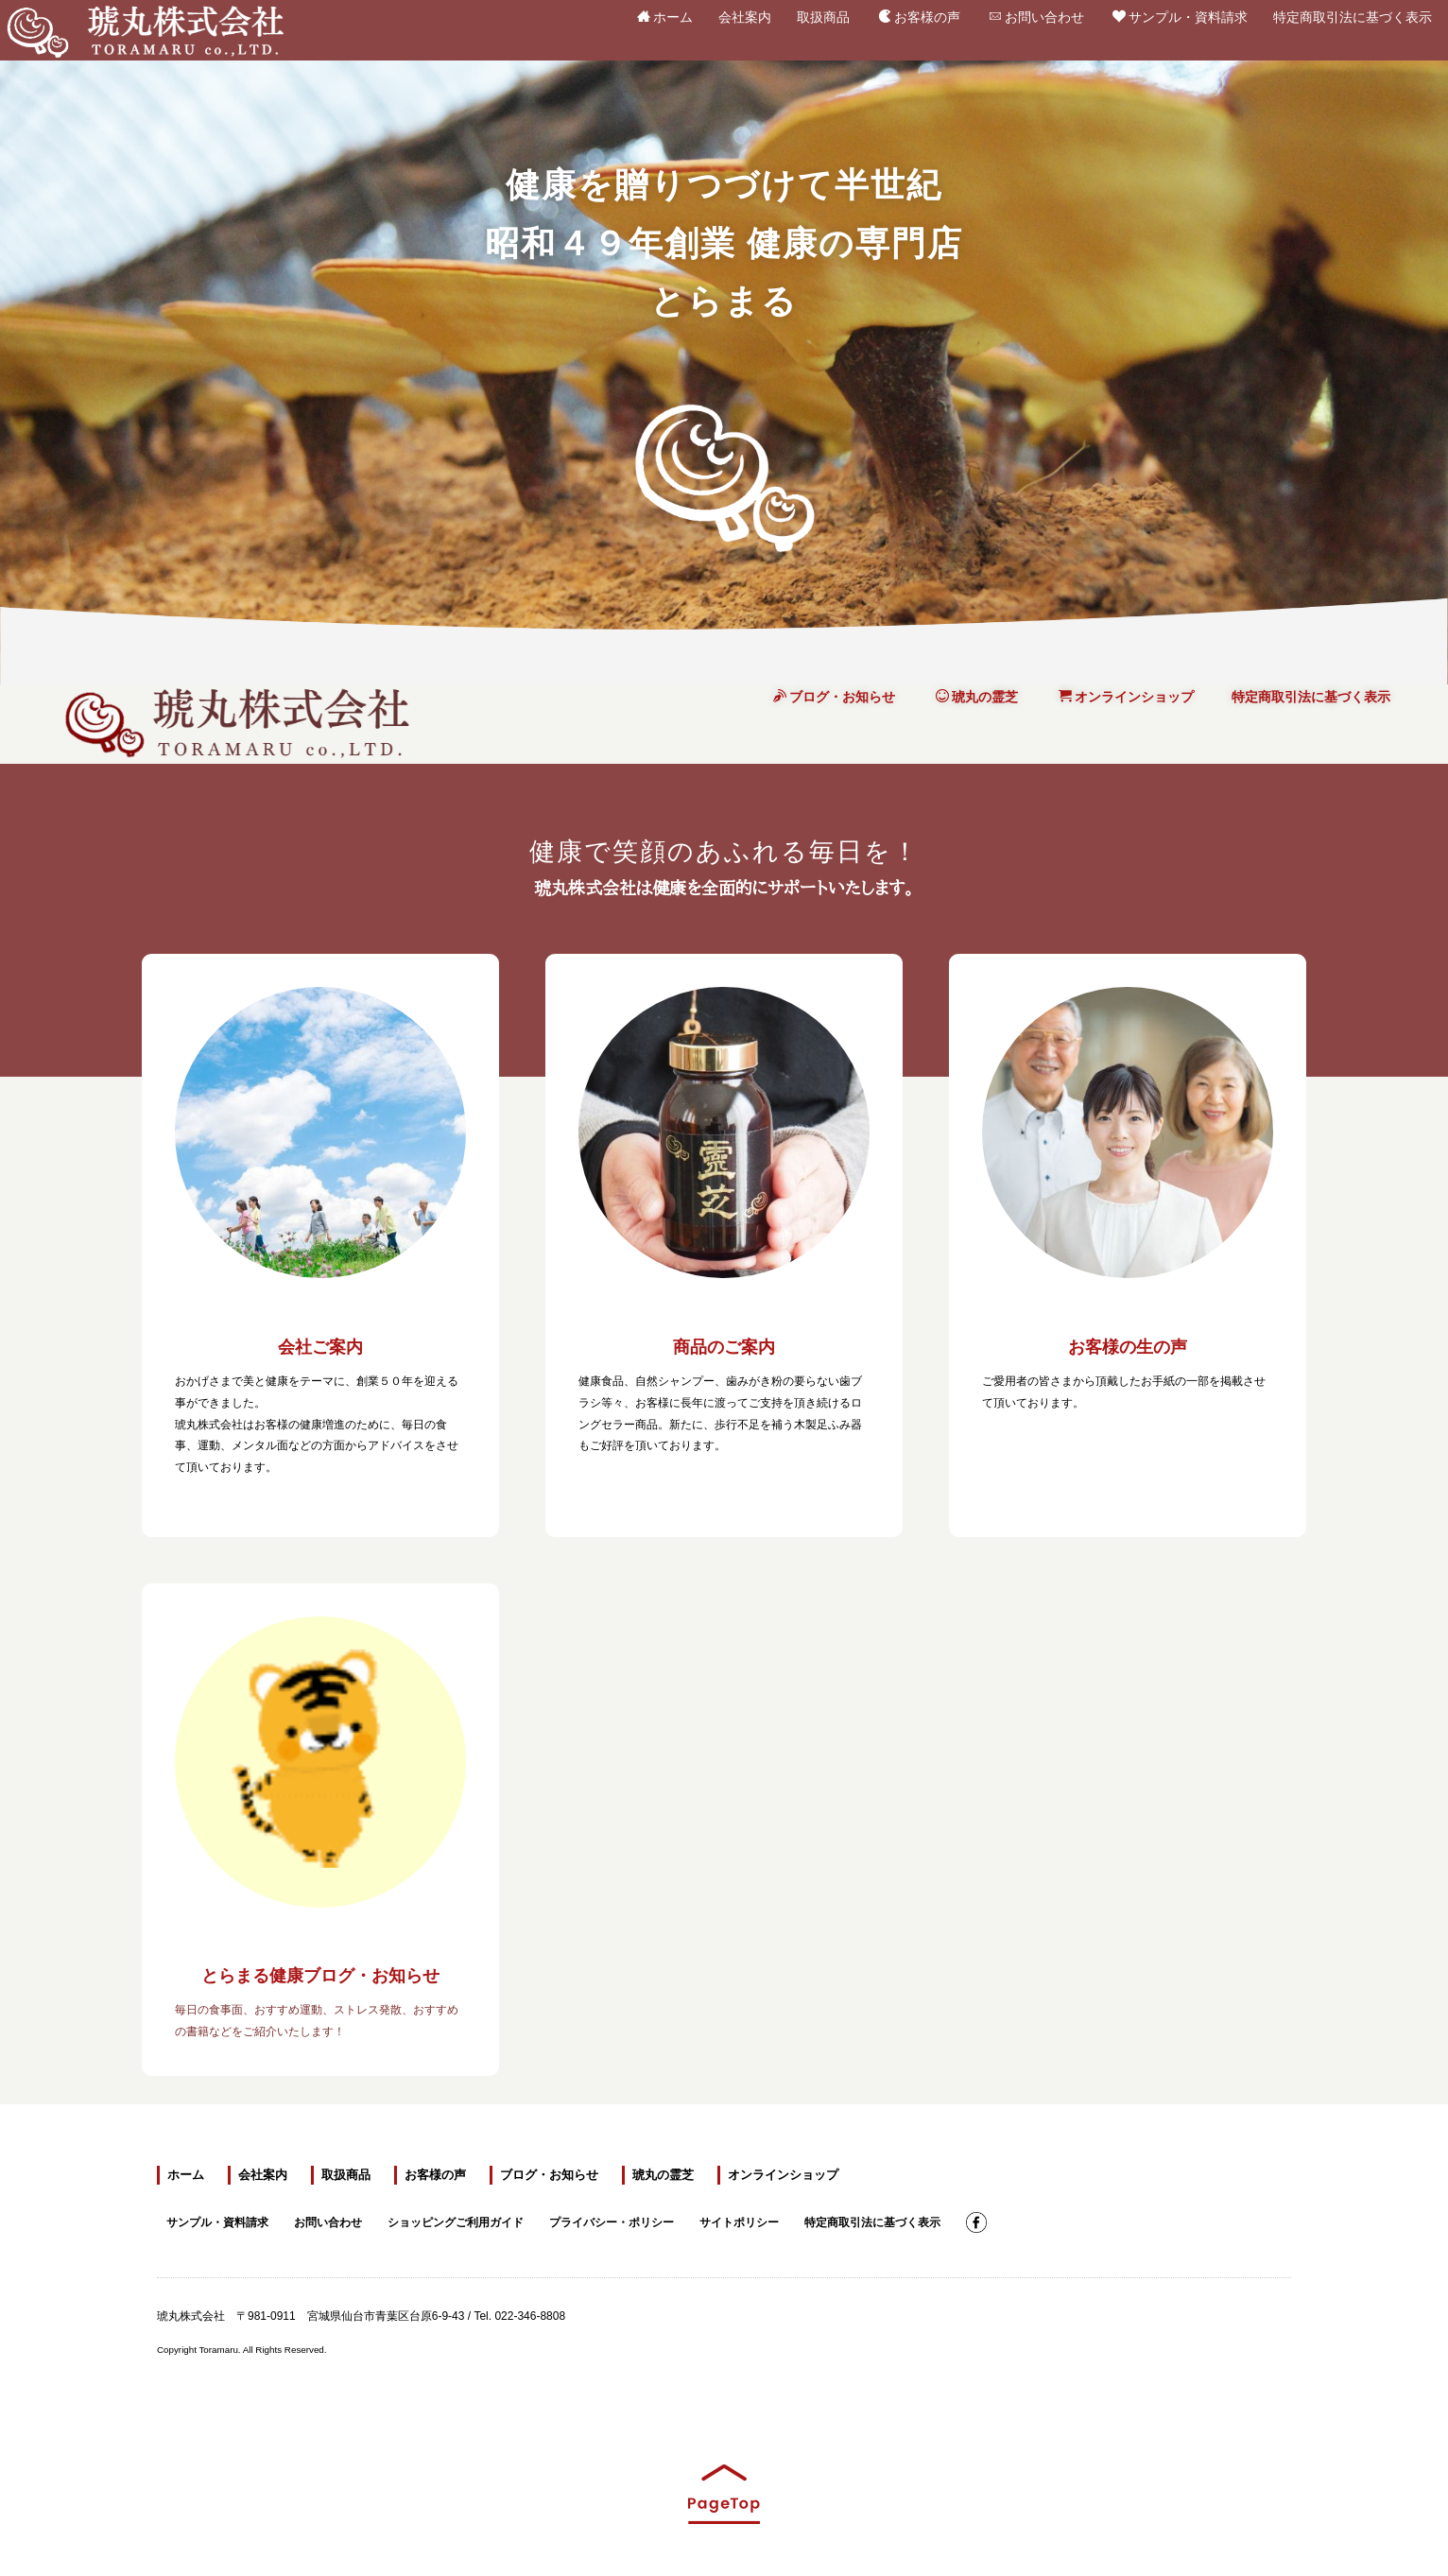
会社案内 (744, 13)
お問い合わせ (1036, 16)
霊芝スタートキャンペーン (1149, 2221)
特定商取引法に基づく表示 (1352, 13)
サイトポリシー (739, 2219)
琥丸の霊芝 (977, 696)
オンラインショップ (1126, 696)
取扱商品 (823, 13)
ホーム (665, 16)
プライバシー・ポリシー (611, 2219)
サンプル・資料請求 (1180, 16)
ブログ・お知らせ (834, 696)
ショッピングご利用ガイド (456, 2219)
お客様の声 (919, 16)
